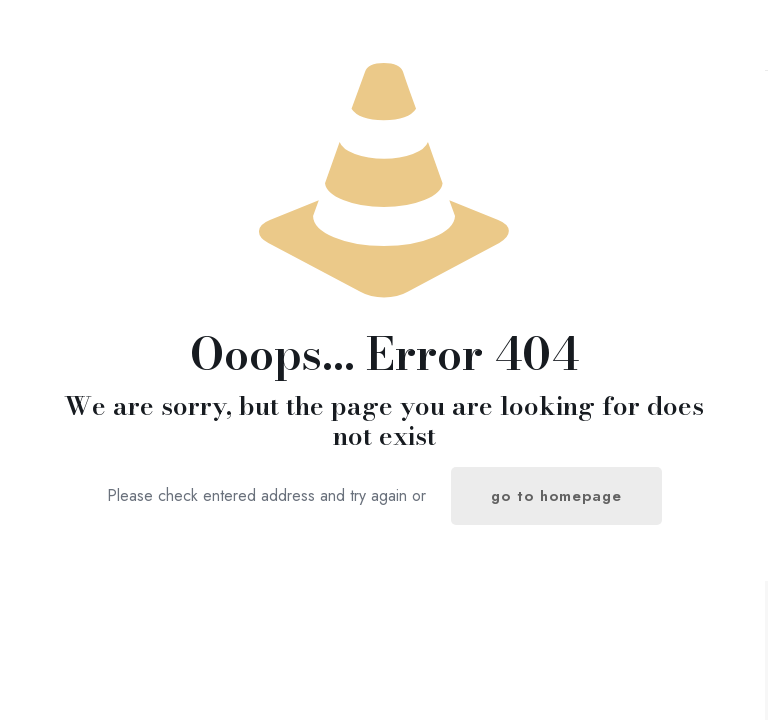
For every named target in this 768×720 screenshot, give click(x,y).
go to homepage (556, 496)
